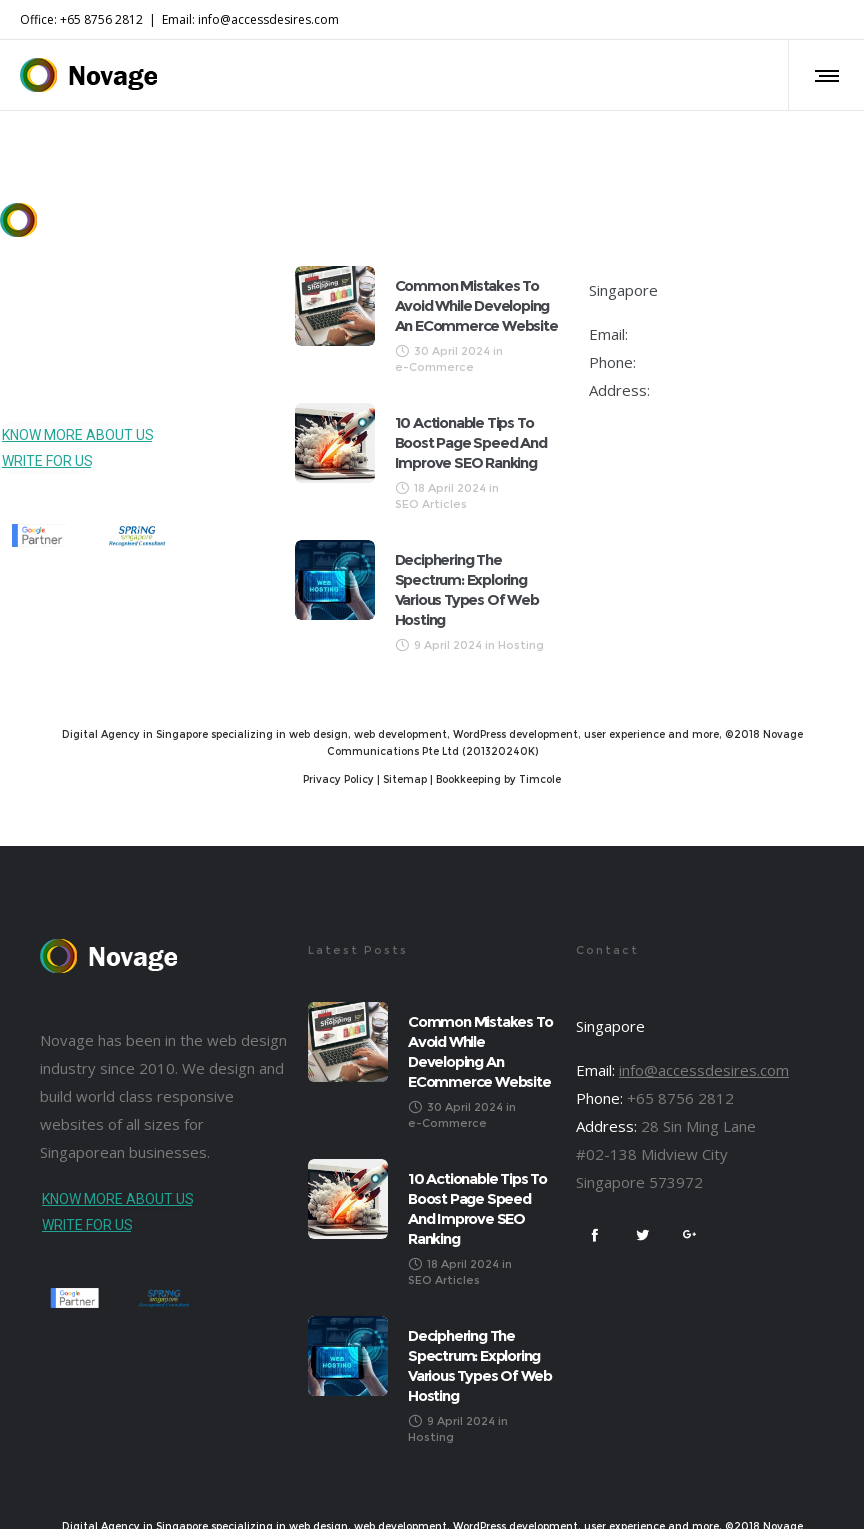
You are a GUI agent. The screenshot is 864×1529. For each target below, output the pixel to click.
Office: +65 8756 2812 (81, 19)
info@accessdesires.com (717, 334)
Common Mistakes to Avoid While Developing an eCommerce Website (476, 305)
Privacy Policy (338, 779)
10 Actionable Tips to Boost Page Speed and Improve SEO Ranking (471, 442)
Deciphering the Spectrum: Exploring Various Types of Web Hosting (467, 589)
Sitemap (405, 779)
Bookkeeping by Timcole (498, 779)
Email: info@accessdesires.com (250, 19)
